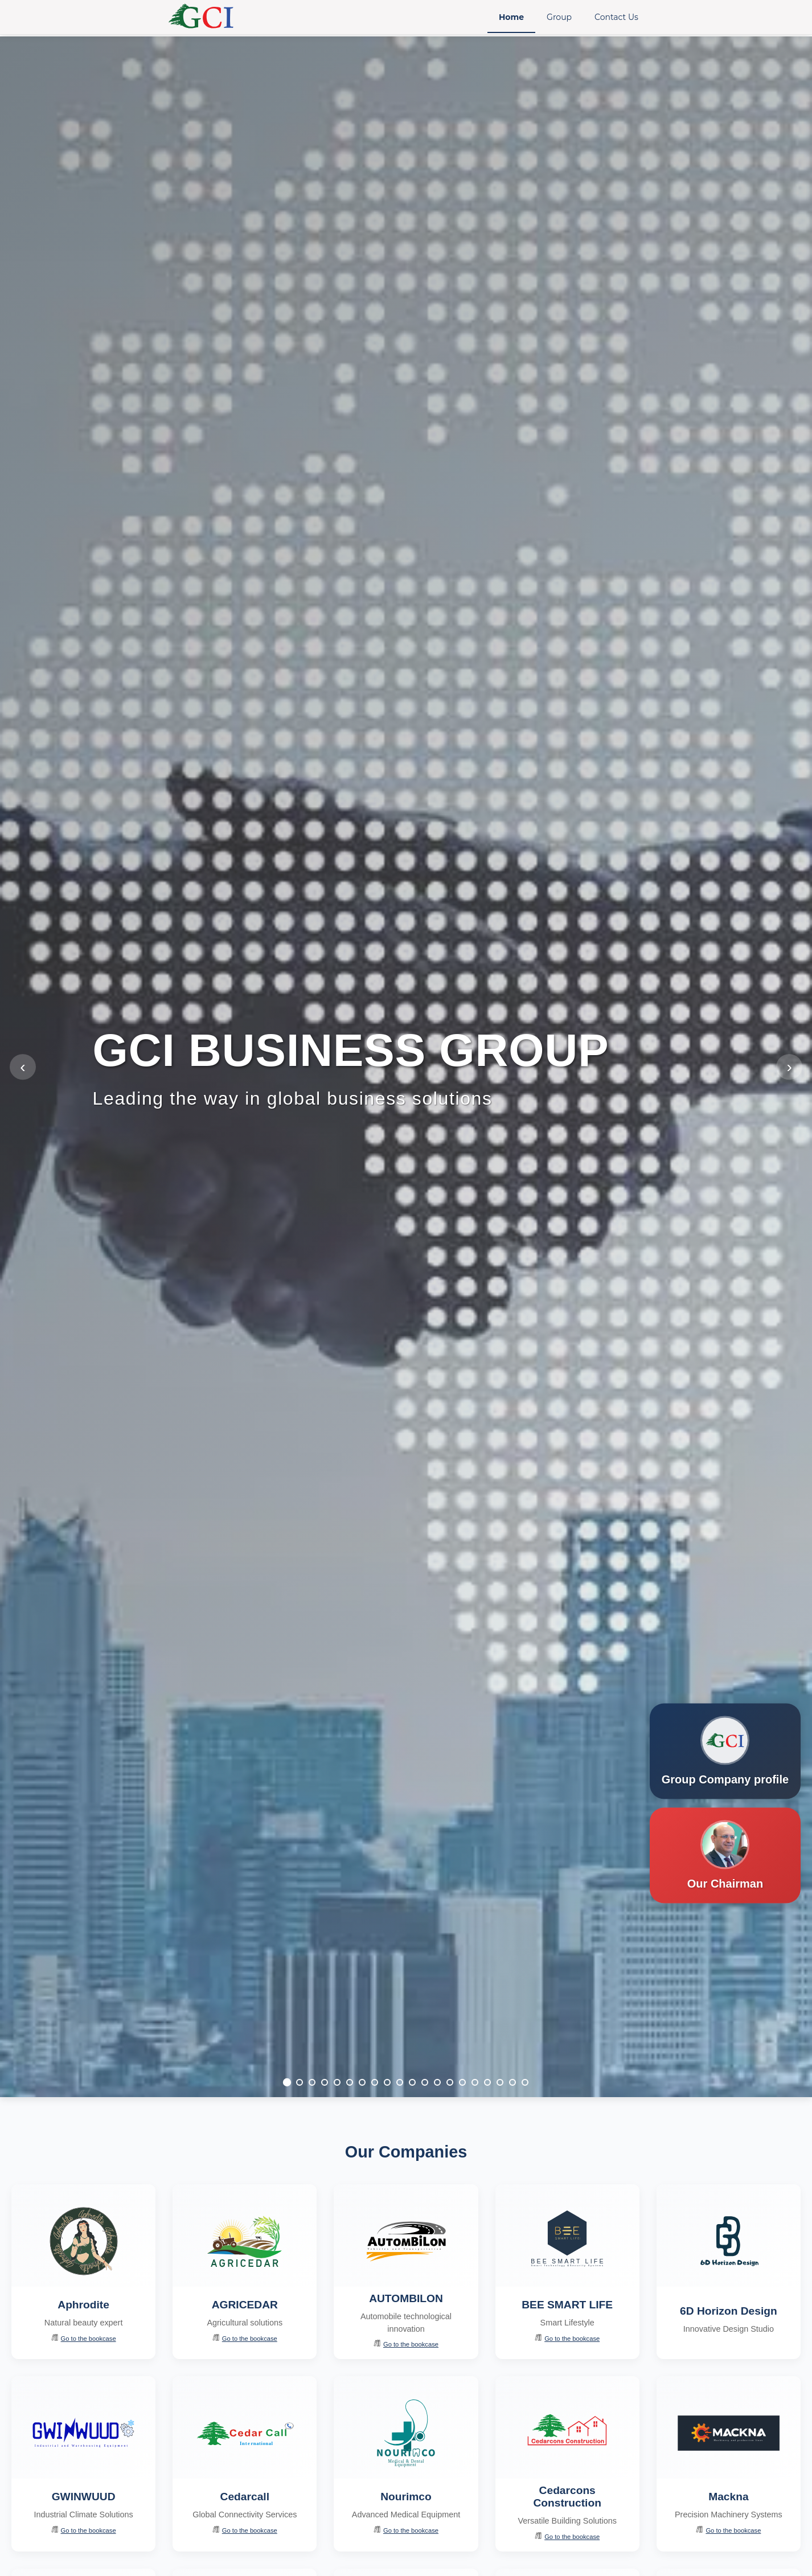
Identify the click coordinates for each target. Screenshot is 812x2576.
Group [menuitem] (559, 17)
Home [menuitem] (511, 17)
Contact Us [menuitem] (616, 17)
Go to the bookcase (83, 2338)
